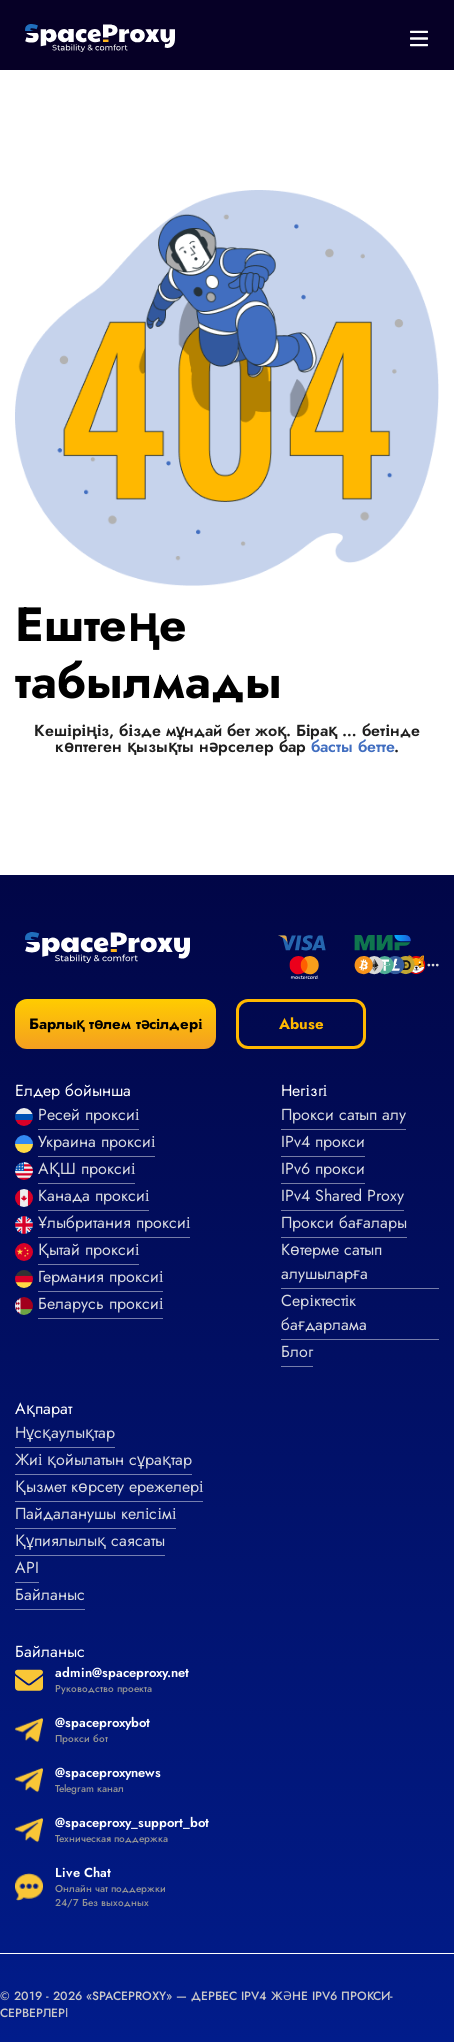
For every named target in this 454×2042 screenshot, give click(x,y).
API (27, 1567)
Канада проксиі (93, 1195)
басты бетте (352, 746)
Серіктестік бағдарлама (324, 1312)
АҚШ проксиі (86, 1168)
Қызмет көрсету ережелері (109, 1486)
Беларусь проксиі (100, 1303)
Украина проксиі (96, 1141)
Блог (297, 1351)
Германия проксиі (100, 1276)
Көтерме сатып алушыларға (331, 1261)
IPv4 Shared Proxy (342, 1195)
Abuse (301, 1024)
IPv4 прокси (323, 1141)
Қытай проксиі (88, 1249)
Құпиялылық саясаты (90, 1540)
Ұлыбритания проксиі (114, 1222)
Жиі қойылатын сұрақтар (103, 1459)
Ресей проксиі (88, 1114)
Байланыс (50, 1594)
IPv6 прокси (323, 1168)
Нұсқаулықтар (65, 1432)
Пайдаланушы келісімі (95, 1513)
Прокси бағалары (344, 1222)
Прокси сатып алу (343, 1114)
